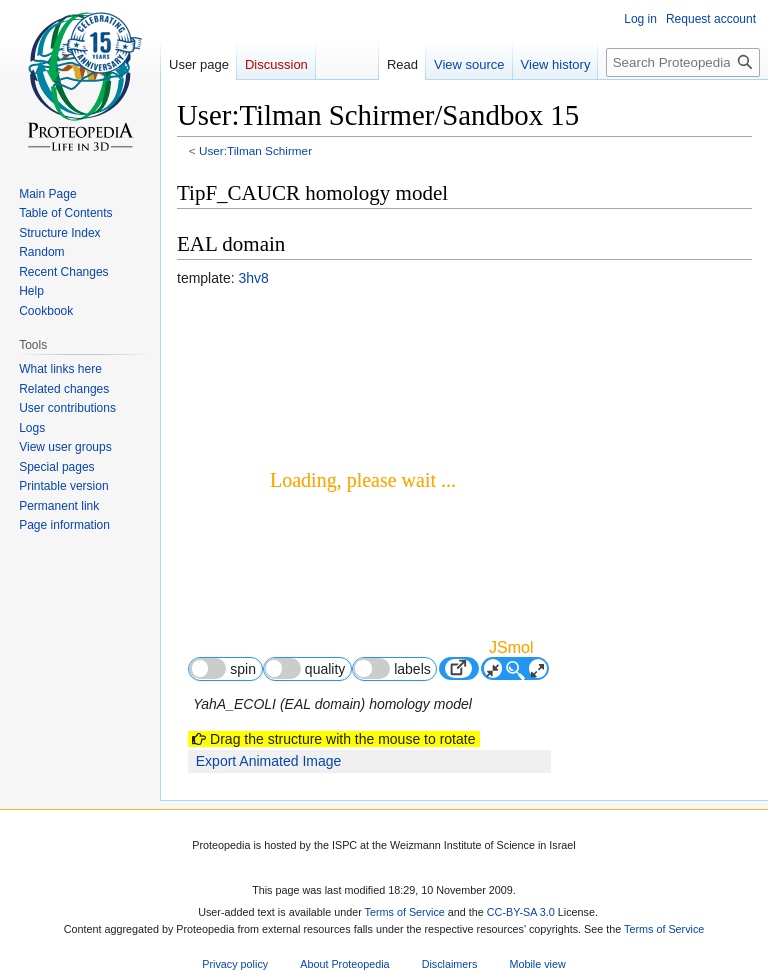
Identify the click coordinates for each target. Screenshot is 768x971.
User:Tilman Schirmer (255, 150)
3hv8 (253, 278)
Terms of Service (405, 913)
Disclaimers (450, 965)
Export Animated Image (269, 761)
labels (392, 668)
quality (305, 668)
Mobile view (537, 965)
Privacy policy (235, 965)
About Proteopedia (344, 965)
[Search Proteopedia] (683, 62)
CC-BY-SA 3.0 (521, 913)
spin (222, 668)
